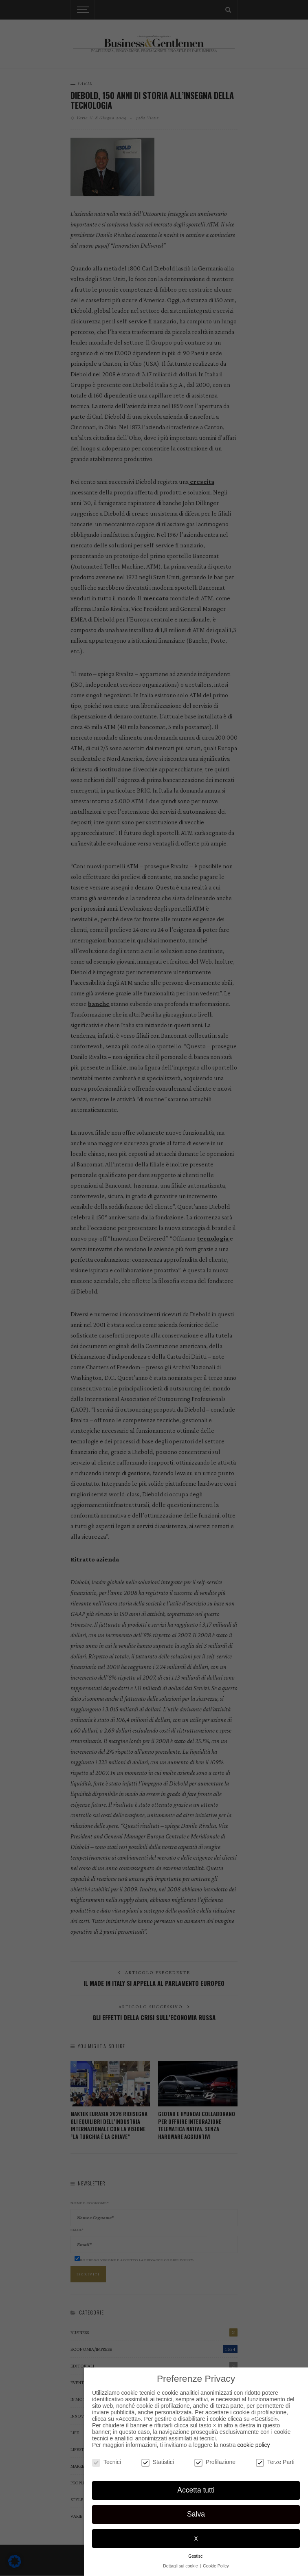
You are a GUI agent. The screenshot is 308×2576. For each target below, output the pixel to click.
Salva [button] (196, 2514)
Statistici (157, 2462)
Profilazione (214, 2462)
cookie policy (253, 2445)
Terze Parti (275, 2462)
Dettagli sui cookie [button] (181, 2565)
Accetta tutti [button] (195, 2490)
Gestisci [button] (195, 2556)
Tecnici (106, 2462)
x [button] (196, 2538)
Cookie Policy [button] (216, 2565)
